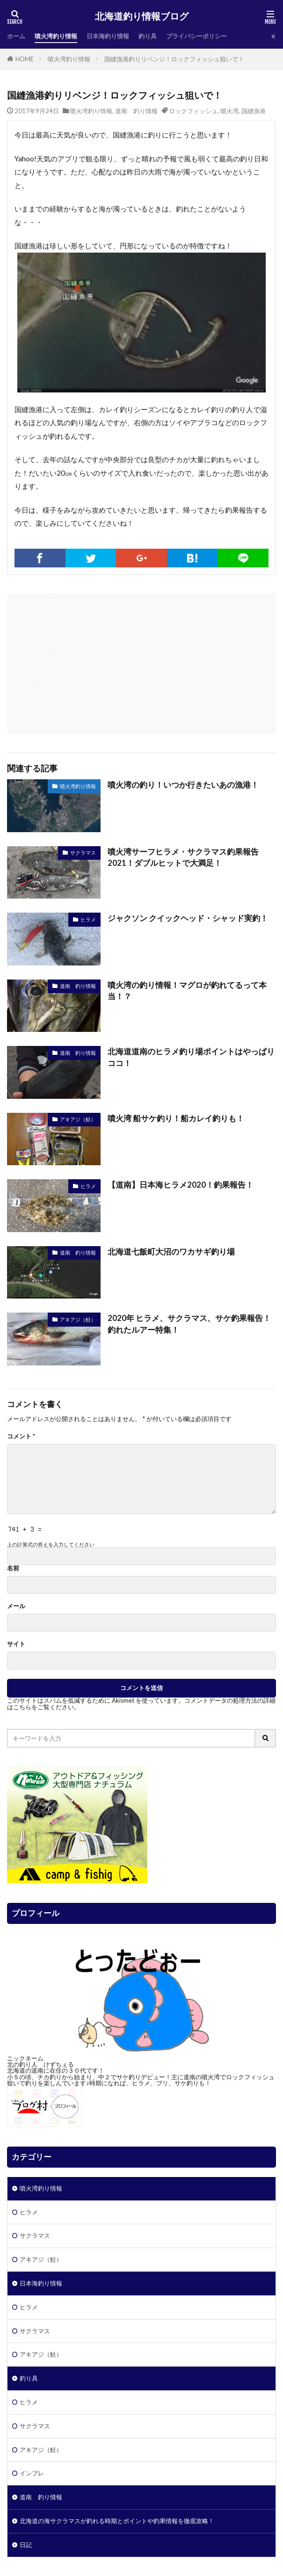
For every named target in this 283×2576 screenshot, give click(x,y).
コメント (21, 1436)
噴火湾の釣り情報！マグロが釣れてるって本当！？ (187, 990)
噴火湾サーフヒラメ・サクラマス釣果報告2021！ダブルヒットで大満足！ (183, 857)
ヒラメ (88, 919)
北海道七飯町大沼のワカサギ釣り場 (171, 1251)
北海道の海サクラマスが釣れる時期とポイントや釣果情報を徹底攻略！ (117, 2521)
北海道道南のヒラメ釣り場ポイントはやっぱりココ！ (191, 1057)
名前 (13, 1568)
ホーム (16, 36)
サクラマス (83, 852)
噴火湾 (229, 111)
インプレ (32, 2473)
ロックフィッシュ (193, 111)
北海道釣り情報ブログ (142, 16)
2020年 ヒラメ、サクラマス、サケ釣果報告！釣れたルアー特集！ (189, 1324)
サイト (16, 1644)
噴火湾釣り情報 (56, 36)
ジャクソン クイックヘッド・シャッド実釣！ (188, 918)
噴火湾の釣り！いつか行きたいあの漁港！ (183, 785)
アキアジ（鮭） (78, 1119)
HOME (24, 59)
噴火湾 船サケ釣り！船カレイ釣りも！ (176, 1118)
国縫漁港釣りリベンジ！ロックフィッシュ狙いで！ (174, 59)
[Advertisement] (141, 659)
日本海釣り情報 (108, 36)
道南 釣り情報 (136, 111)
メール (16, 1606)
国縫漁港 (253, 111)
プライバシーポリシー (196, 36)
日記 (26, 2544)
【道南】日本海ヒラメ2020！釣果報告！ (181, 1185)
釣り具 (147, 36)
